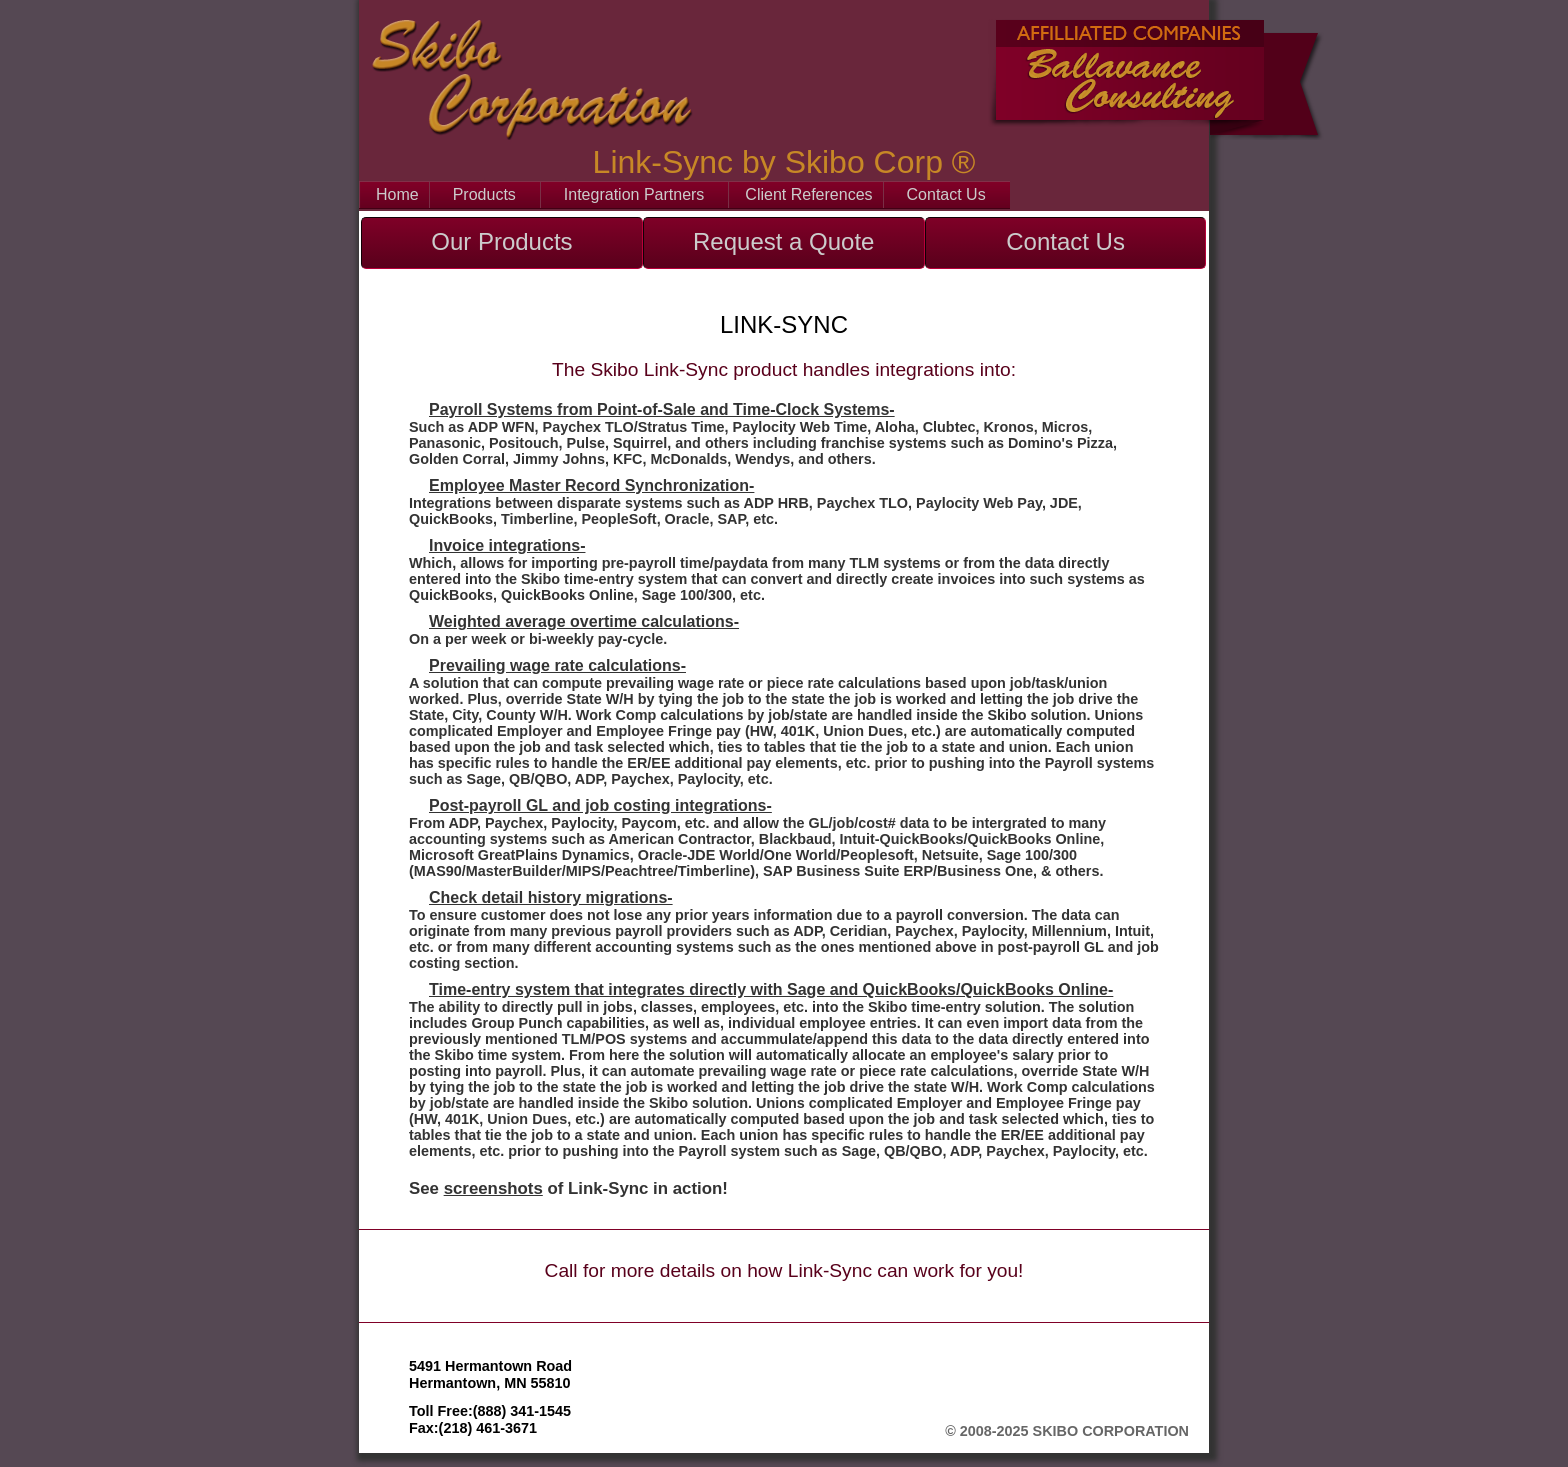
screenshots (493, 1188)
